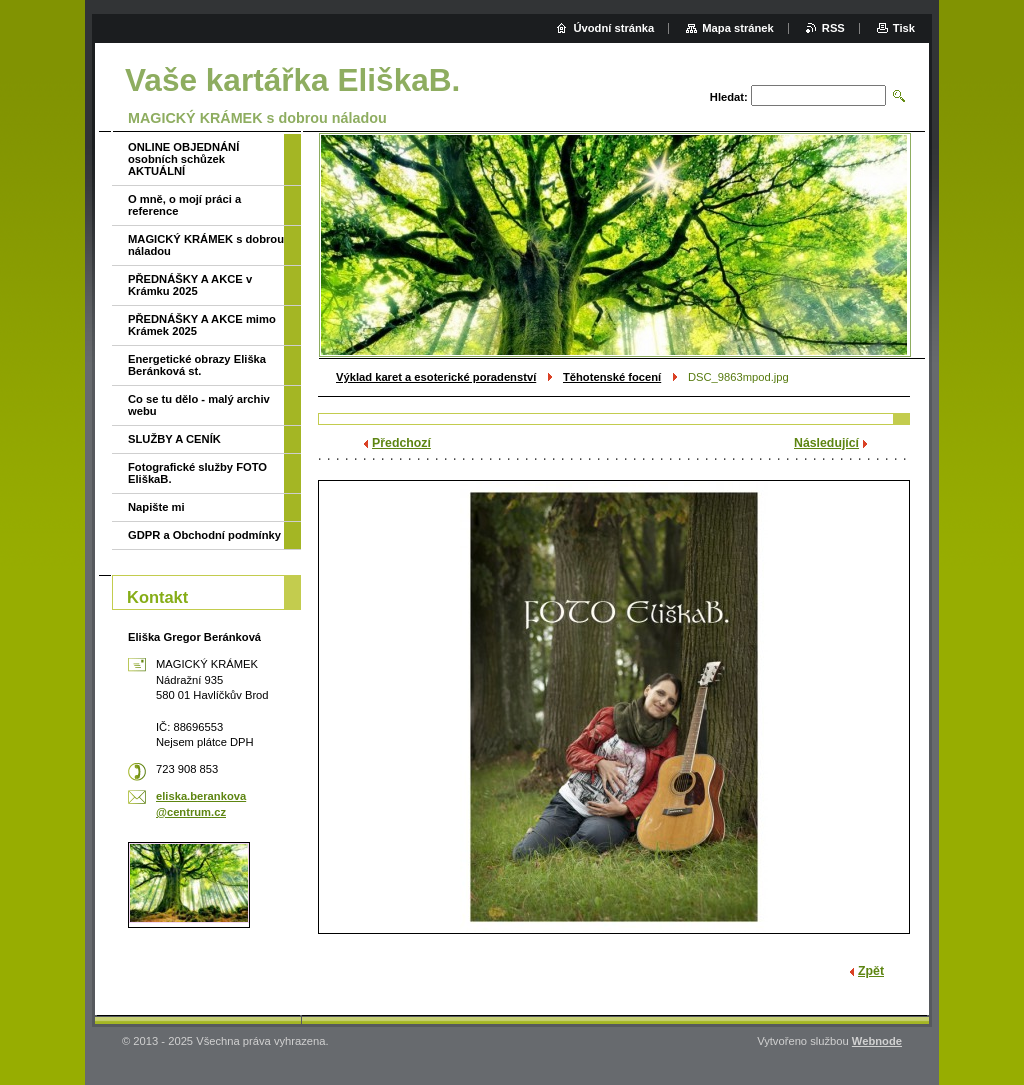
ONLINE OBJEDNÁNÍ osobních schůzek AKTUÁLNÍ (183, 159)
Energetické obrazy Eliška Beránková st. (197, 365)
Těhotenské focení (612, 377)
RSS (833, 28)
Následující (826, 443)
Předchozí (401, 443)
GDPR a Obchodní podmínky (204, 535)
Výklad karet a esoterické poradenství (436, 377)
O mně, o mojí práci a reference (184, 205)
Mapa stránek (738, 28)
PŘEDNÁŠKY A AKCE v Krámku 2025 (190, 285)
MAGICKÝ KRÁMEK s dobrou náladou (206, 245)
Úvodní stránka (613, 28)
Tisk (904, 28)
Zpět (871, 971)
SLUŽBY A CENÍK (174, 439)
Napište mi (156, 507)
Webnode (877, 1041)
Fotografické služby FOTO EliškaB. (197, 473)
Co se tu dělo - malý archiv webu (199, 405)
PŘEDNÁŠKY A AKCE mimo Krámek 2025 (202, 325)
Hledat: (729, 97)
